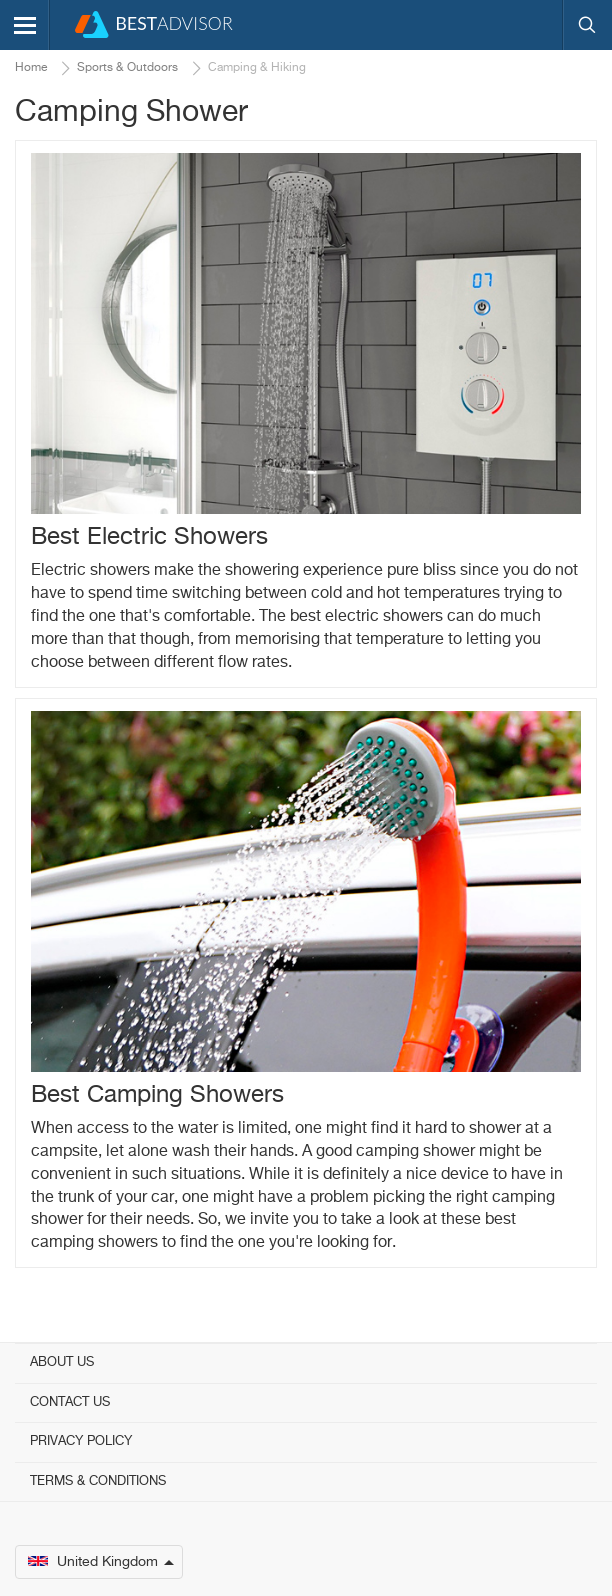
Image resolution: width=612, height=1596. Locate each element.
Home (31, 68)
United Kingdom (101, 1562)
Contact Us (70, 1402)
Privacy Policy (81, 1441)
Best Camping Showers (157, 1095)
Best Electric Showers (149, 537)
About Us (62, 1362)
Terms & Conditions (98, 1481)
